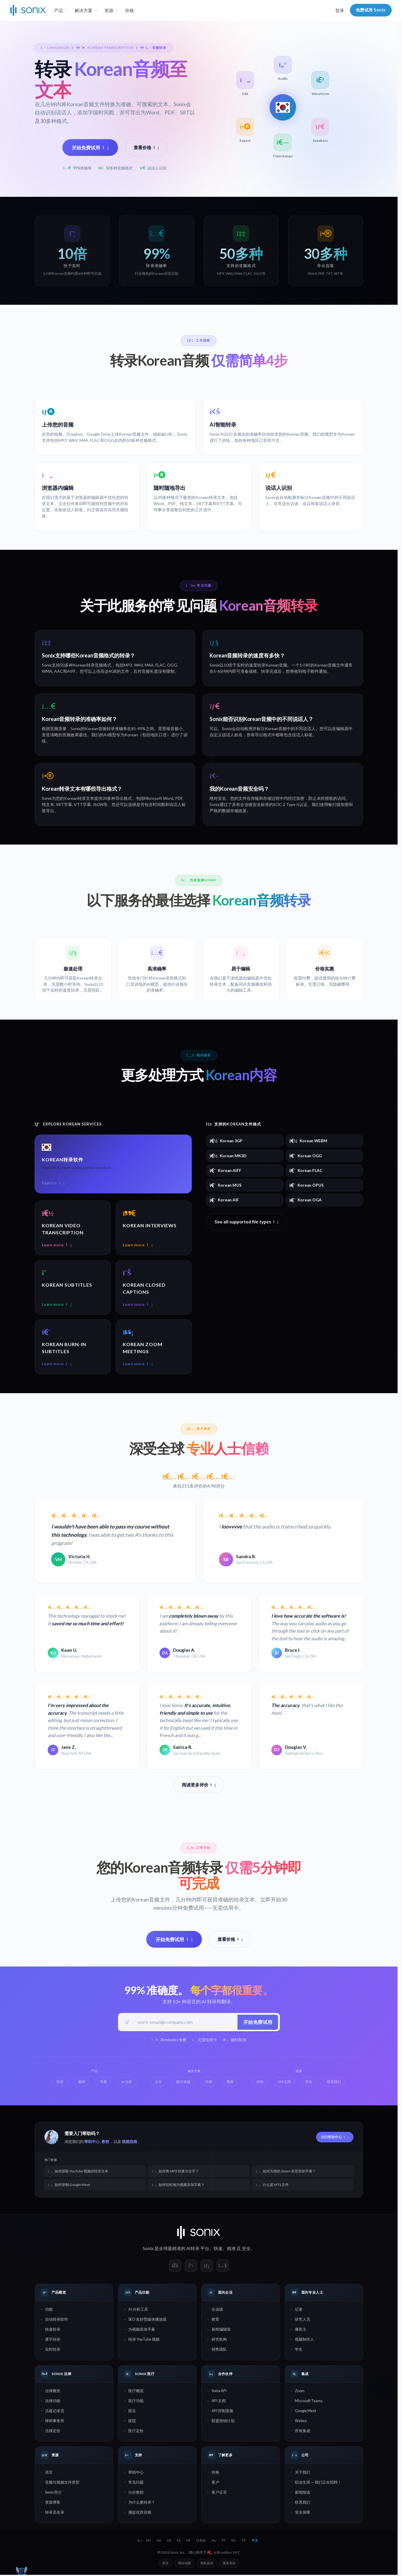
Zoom (300, 2391)
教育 (215, 2320)
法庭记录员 (54, 2411)
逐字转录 (52, 2340)
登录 (339, 10)
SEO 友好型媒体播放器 (147, 2320)
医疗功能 (136, 2401)
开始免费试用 (90, 147)
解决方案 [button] (83, 10)
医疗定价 (136, 2431)
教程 (105, 2142)
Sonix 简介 (53, 2493)
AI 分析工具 (138, 2310)
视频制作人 (304, 2340)
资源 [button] (108, 10)
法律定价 (52, 2431)
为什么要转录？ (141, 2503)
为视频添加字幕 (141, 2330)
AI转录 (193, 2249)
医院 (132, 2421)
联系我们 (302, 2503)
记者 (299, 2310)
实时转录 (52, 2350)
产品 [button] (58, 10)
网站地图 (184, 2564)
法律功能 (52, 2401)
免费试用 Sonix (371, 9)
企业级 (217, 2310)
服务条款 (229, 2564)
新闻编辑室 (221, 2330)
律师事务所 (54, 2421)
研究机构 (219, 2340)
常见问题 (136, 2483)
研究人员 (302, 2320)
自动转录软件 (56, 2320)
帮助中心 (91, 2142)
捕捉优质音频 (139, 2513)
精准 (231, 2249)
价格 (129, 10)
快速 (218, 2249)
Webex (301, 2421)
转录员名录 (54, 2513)
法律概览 (52, 2391)
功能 (49, 2310)
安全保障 (302, 2513)
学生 (299, 2350)
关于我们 (302, 2473)
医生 (132, 2411)
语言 (49, 2473)
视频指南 (129, 2142)
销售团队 (219, 2350)
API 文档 (219, 2401)
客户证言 (219, 2493)
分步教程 (136, 2493)
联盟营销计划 (223, 2421)
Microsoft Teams (309, 2401)
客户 (215, 2483)
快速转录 (52, 2330)
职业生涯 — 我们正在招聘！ (318, 2483)
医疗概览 (136, 2391)
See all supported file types (247, 1221)
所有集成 (302, 2431)
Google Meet (305, 2411)
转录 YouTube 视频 (144, 2340)
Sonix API (219, 2391)
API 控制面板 (222, 2411)
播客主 (300, 2330)
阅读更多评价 (199, 1785)
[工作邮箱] (185, 2022)
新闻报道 (302, 2493)
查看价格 (146, 147)
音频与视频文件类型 (62, 2483)
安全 (246, 2249)
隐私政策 (206, 2564)
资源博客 (52, 2503)
